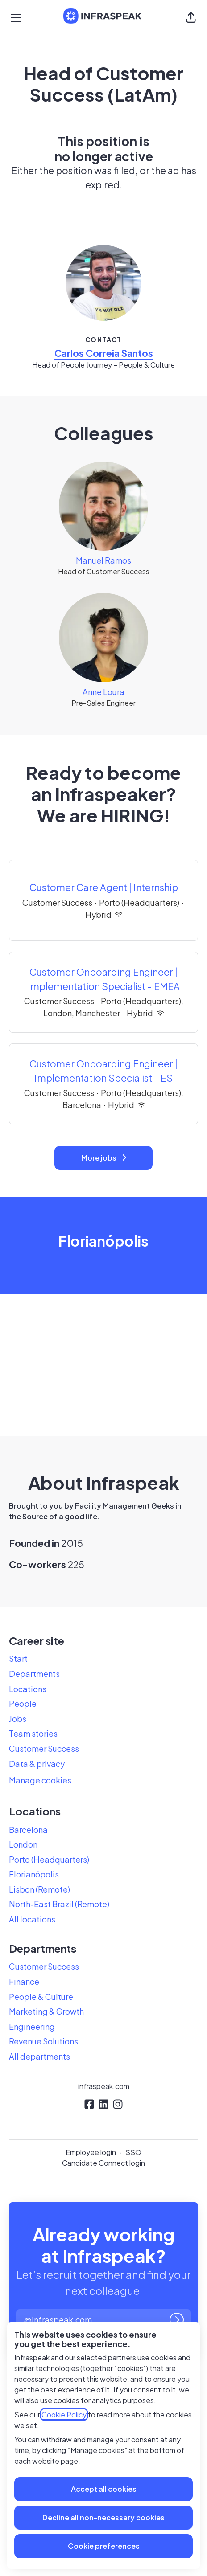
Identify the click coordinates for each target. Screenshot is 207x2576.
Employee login (91, 2152)
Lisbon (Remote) (39, 1889)
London (23, 1844)
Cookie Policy (64, 2414)
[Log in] (177, 2320)
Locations (27, 1689)
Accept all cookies (104, 2489)
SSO (133, 2152)
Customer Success (44, 1748)
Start (18, 1658)
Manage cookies (40, 1780)
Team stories (33, 1733)
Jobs (17, 1718)
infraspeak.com (103, 2086)
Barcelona (28, 1829)
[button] (190, 17)
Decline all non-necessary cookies (103, 2517)
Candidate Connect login (103, 2162)
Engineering (32, 2026)
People (23, 1703)
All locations (32, 1919)
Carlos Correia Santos (103, 353)
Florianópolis (34, 1874)
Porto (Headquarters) (49, 1859)
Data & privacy (37, 1763)
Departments (34, 1673)
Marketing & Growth (46, 2011)
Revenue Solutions (43, 2041)
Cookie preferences (104, 2546)
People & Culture (41, 1996)
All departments (39, 2056)
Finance (24, 1981)
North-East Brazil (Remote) (59, 1904)
